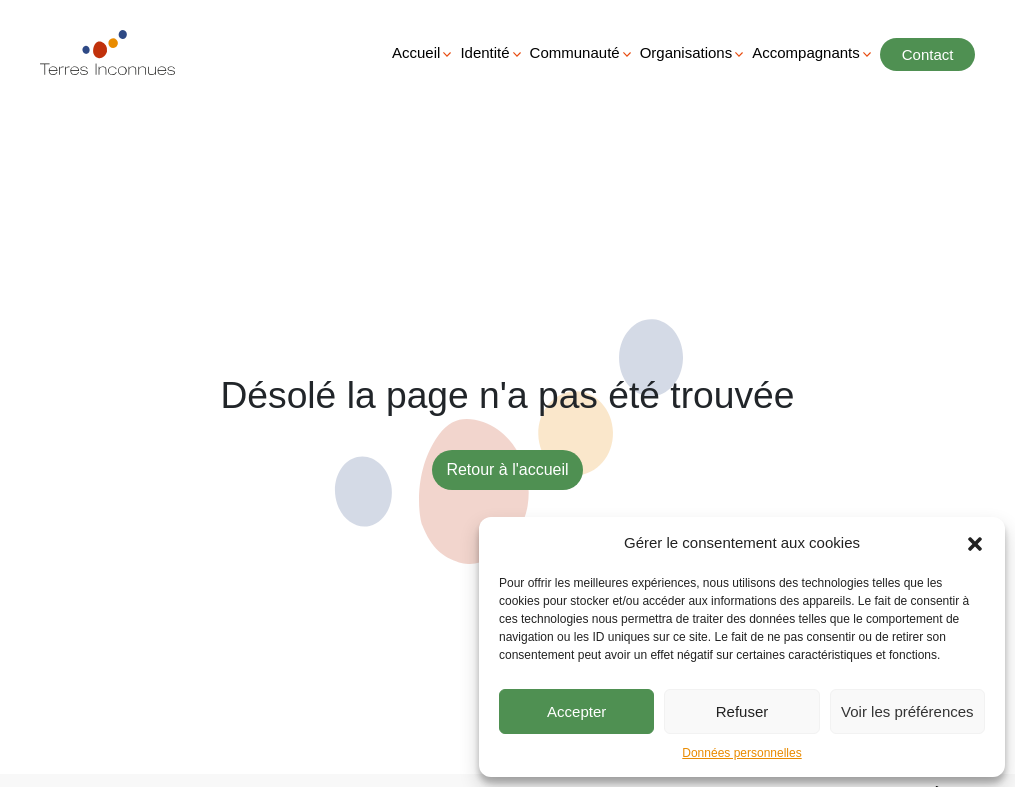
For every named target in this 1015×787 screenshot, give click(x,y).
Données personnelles (741, 753)
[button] (975, 543)
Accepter (576, 711)
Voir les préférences (907, 711)
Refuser (742, 711)
